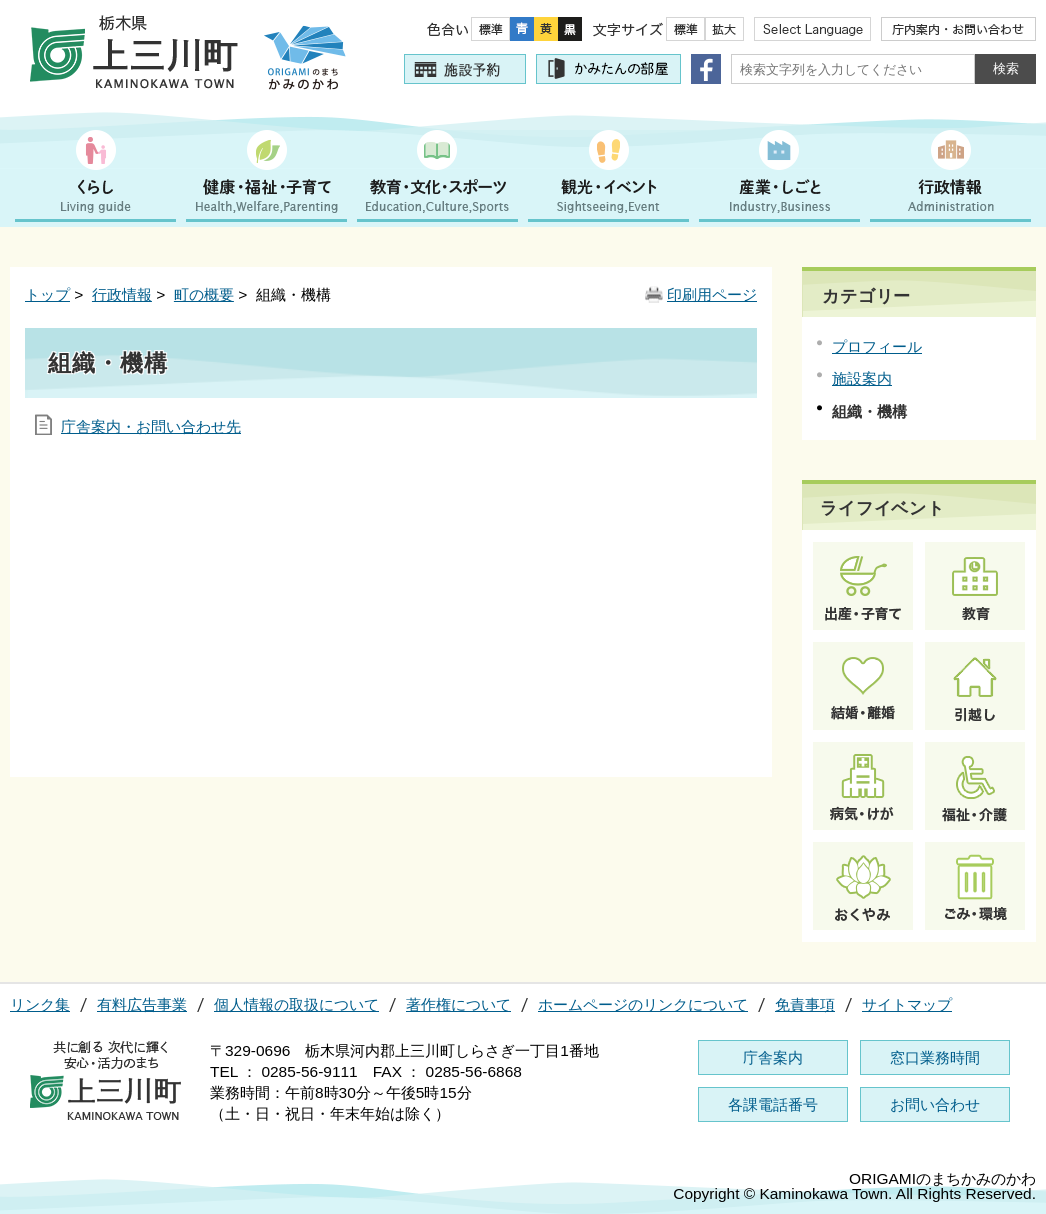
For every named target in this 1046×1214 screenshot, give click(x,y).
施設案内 (862, 378)
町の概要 (204, 294)
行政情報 (122, 294)
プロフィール (877, 346)
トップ (47, 294)
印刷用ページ (712, 294)
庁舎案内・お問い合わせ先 (151, 426)
